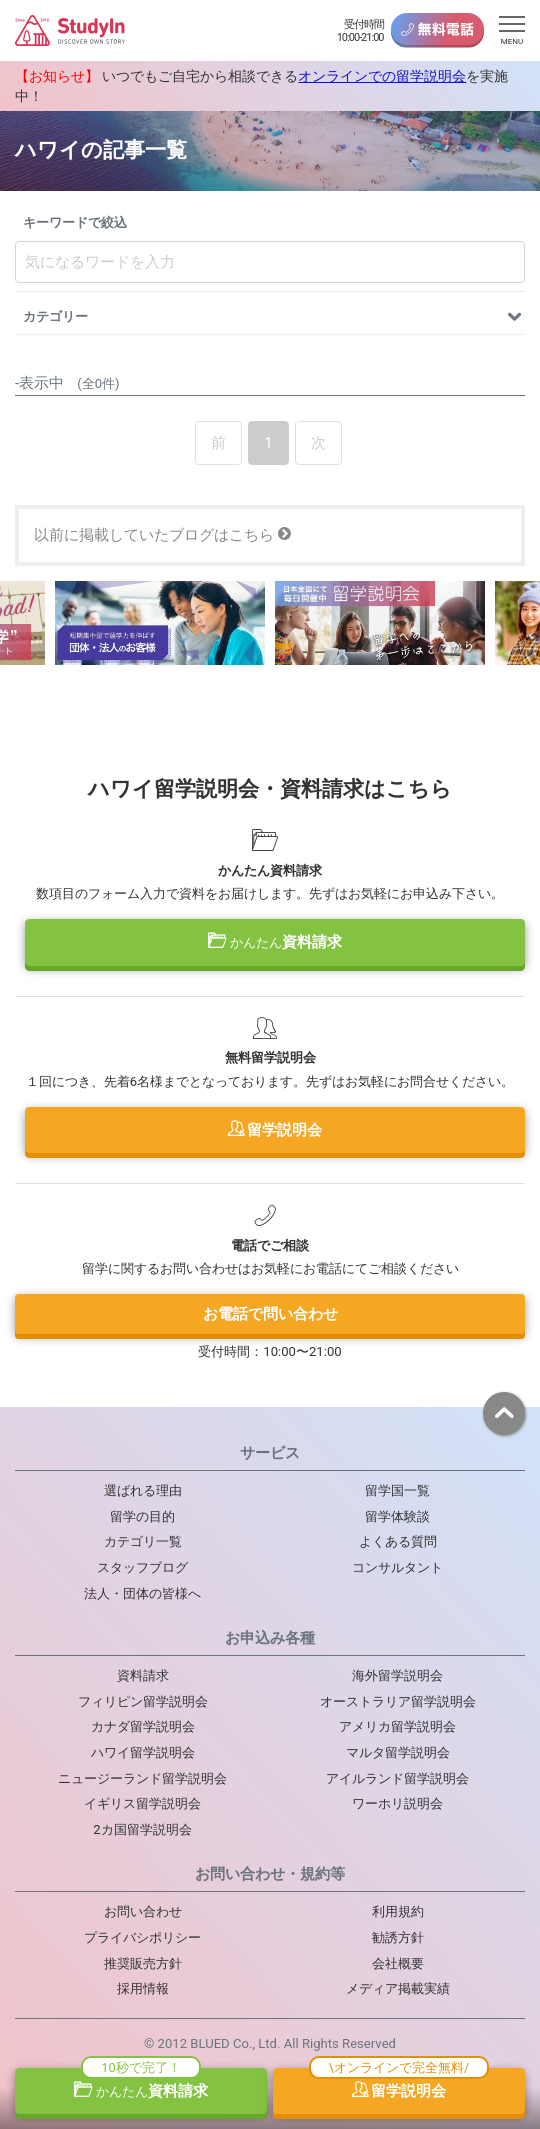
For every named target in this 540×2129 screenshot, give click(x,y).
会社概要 (398, 1963)
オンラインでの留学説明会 (382, 76)
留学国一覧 (397, 1490)
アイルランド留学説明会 (397, 1778)
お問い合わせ (143, 1911)
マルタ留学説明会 (398, 1752)
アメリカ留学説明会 (397, 1726)
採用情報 (143, 1988)
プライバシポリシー (142, 1937)
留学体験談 (397, 1516)
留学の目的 (142, 1516)
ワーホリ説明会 (397, 1803)
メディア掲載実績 (398, 1988)
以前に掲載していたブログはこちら (162, 535)
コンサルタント (397, 1567)
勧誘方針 (398, 1937)
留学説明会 (275, 1130)
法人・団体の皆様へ (142, 1593)
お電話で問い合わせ (270, 1314)
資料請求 (275, 942)
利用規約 (398, 1911)
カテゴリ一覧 (143, 1541)
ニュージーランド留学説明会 (142, 1778)
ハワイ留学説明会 (143, 1752)
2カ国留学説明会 (142, 1829)
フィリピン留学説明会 (143, 1701)
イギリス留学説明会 (142, 1803)
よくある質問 (398, 1541)
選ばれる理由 (143, 1490)
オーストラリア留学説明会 (398, 1701)
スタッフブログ (142, 1567)
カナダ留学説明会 (143, 1726)
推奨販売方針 (143, 1963)
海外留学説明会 (397, 1675)
